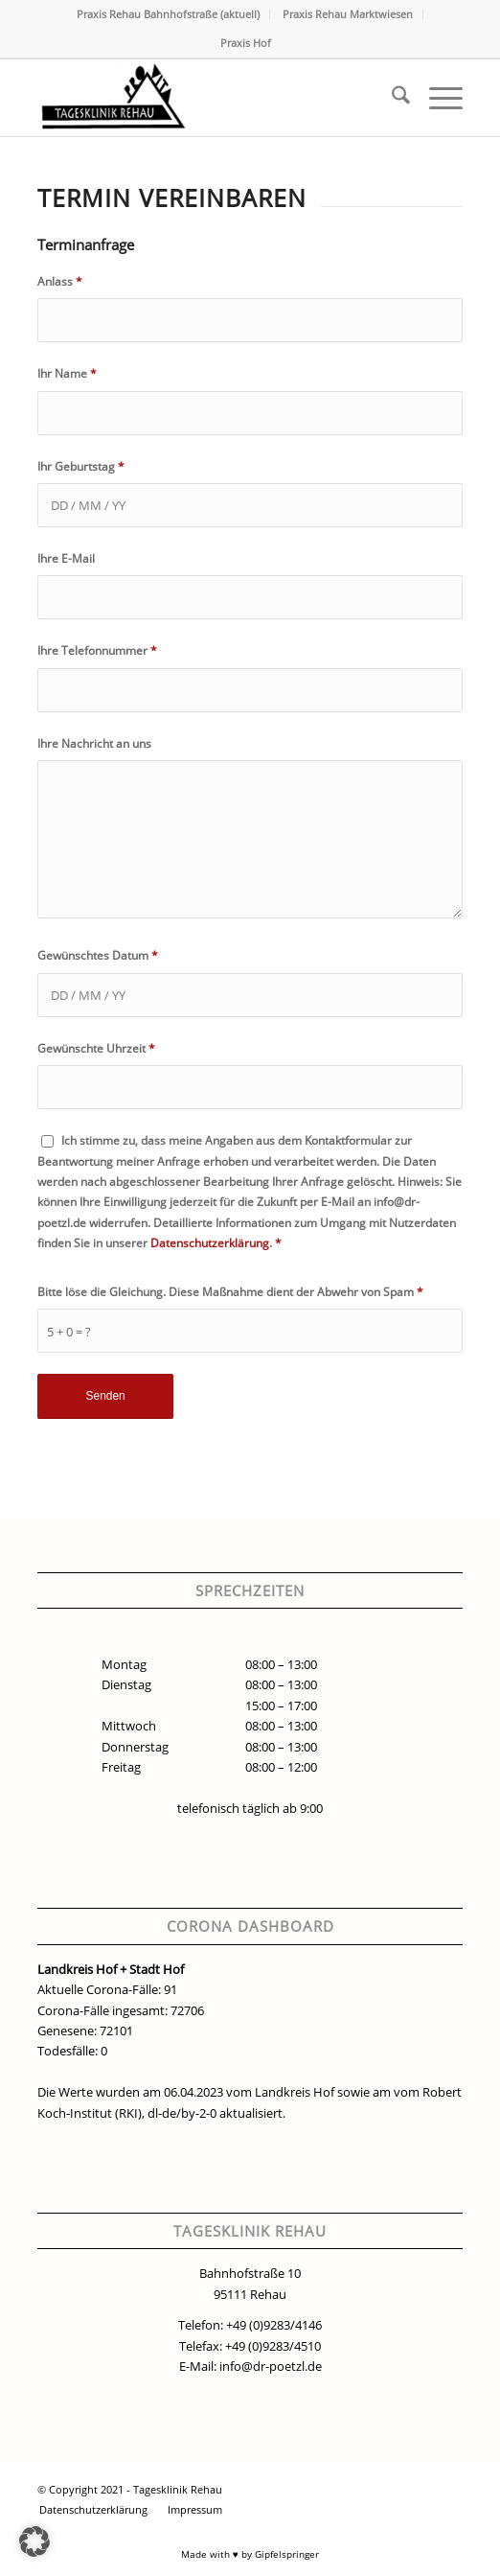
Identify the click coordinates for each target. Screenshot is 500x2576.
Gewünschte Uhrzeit (96, 1048)
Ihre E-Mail (66, 558)
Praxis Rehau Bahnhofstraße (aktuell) (168, 14)
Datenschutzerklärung (209, 1243)
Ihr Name (67, 373)
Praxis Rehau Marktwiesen (348, 14)
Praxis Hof (245, 42)
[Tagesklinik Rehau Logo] (207, 97)
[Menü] (436, 97)
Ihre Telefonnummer (97, 650)
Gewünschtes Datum (97, 955)
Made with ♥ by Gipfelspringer (250, 2554)
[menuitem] (168, 14)
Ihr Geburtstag (81, 466)
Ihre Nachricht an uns (94, 743)
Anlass (59, 281)
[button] (34, 2541)
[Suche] (391, 97)
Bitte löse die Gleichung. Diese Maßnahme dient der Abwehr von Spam (230, 1292)
